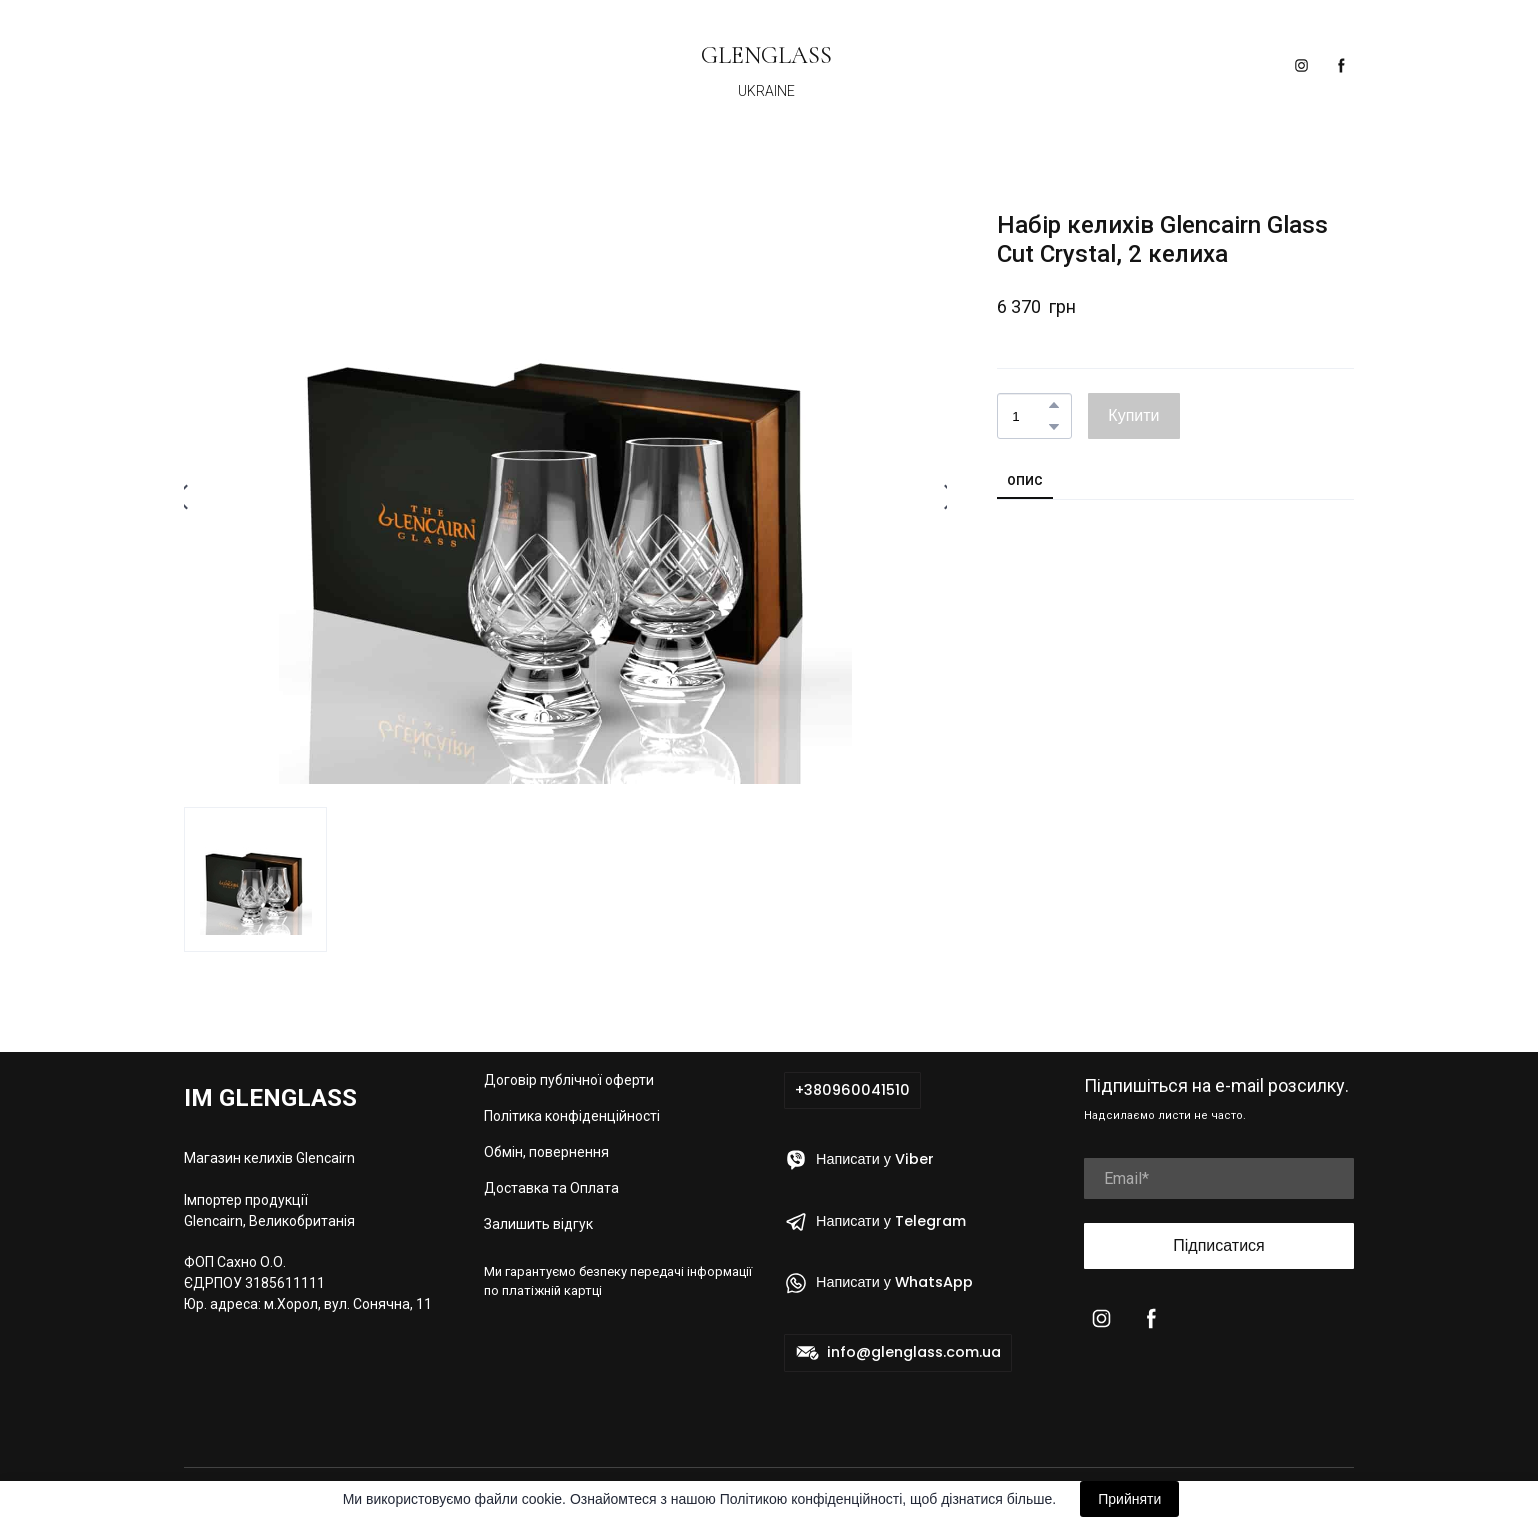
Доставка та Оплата (551, 1188)
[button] (1301, 65)
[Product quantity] (1029, 416)
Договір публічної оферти (569, 1080)
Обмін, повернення (546, 1152)
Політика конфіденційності (572, 1116)
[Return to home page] (766, 53)
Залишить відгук (538, 1224)
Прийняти (1129, 1499)
